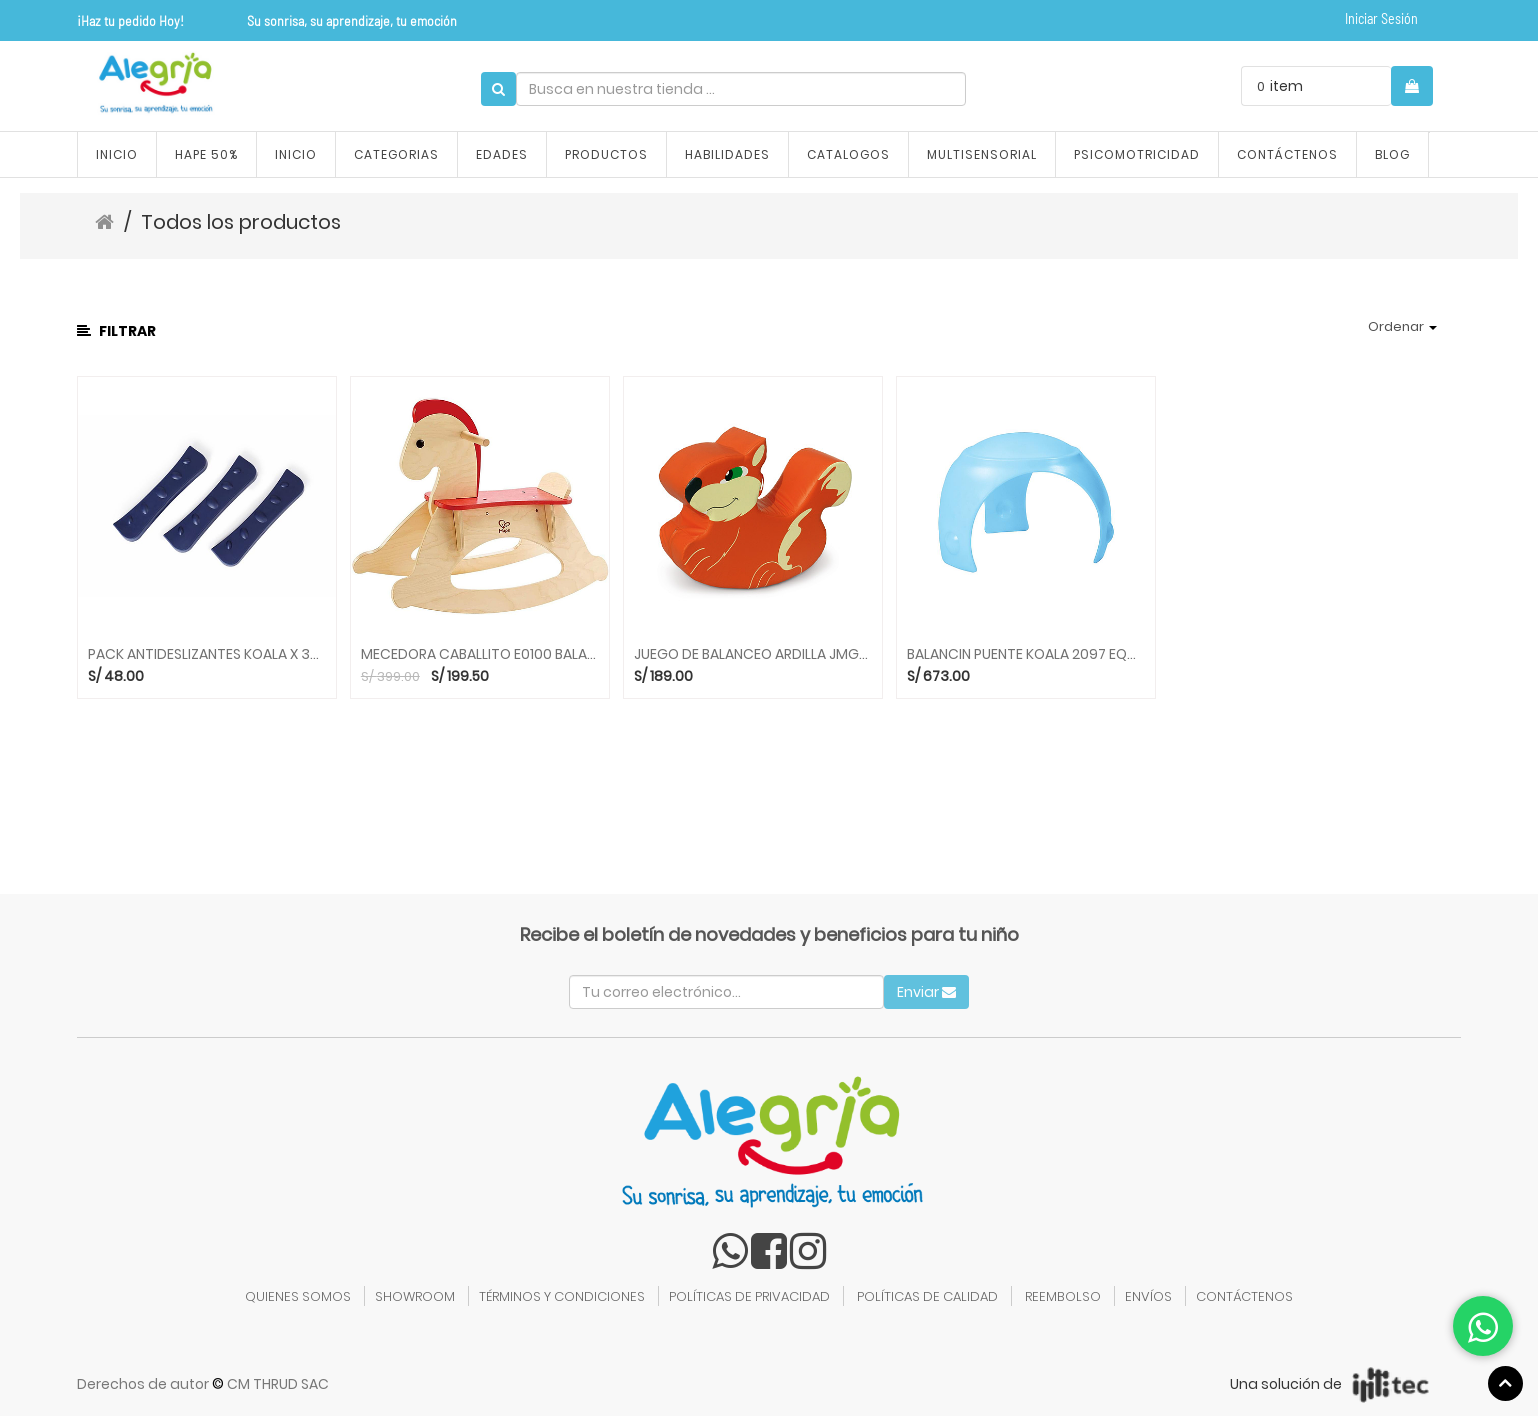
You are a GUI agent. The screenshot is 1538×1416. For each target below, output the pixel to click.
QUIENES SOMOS (298, 1296)
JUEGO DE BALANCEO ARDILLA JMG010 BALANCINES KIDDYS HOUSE (753, 654)
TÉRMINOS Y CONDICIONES (562, 1296)
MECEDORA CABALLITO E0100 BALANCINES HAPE (480, 654)
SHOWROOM (415, 1296)
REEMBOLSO (1063, 1296)
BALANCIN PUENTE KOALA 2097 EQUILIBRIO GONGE (1026, 654)
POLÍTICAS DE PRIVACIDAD (749, 1296)
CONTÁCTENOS (1244, 1296)
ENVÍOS (1148, 1296)
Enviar (926, 992)
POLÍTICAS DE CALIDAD (927, 1296)
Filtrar (116, 331)
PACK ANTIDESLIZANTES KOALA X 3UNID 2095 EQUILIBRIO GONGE (207, 654)
